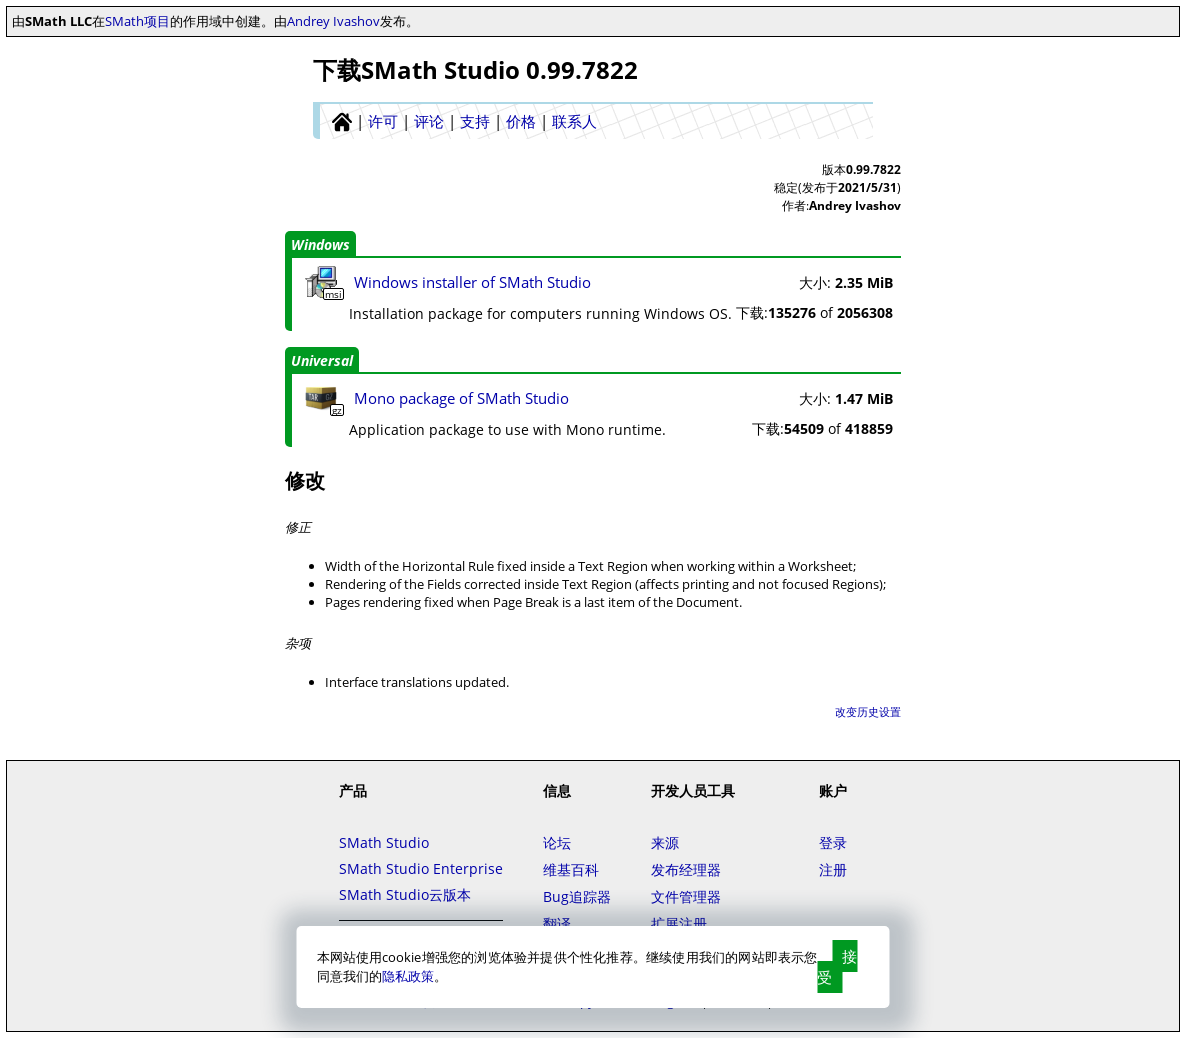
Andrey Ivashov (333, 21)
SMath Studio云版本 (405, 894)
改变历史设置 (868, 711)
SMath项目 (137, 21)
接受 (837, 966)
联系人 (574, 121)
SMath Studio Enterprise (421, 868)
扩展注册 (679, 923)
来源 (665, 842)
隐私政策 (408, 976)
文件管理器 (686, 896)
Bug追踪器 (577, 896)
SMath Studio (384, 842)
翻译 (557, 923)
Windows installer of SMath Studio (472, 282)
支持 (475, 121)
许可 (383, 121)
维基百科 (571, 869)
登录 (833, 842)
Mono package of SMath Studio (461, 398)
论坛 (557, 842)
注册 (833, 869)
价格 (521, 121)
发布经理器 (686, 869)
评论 (429, 121)
